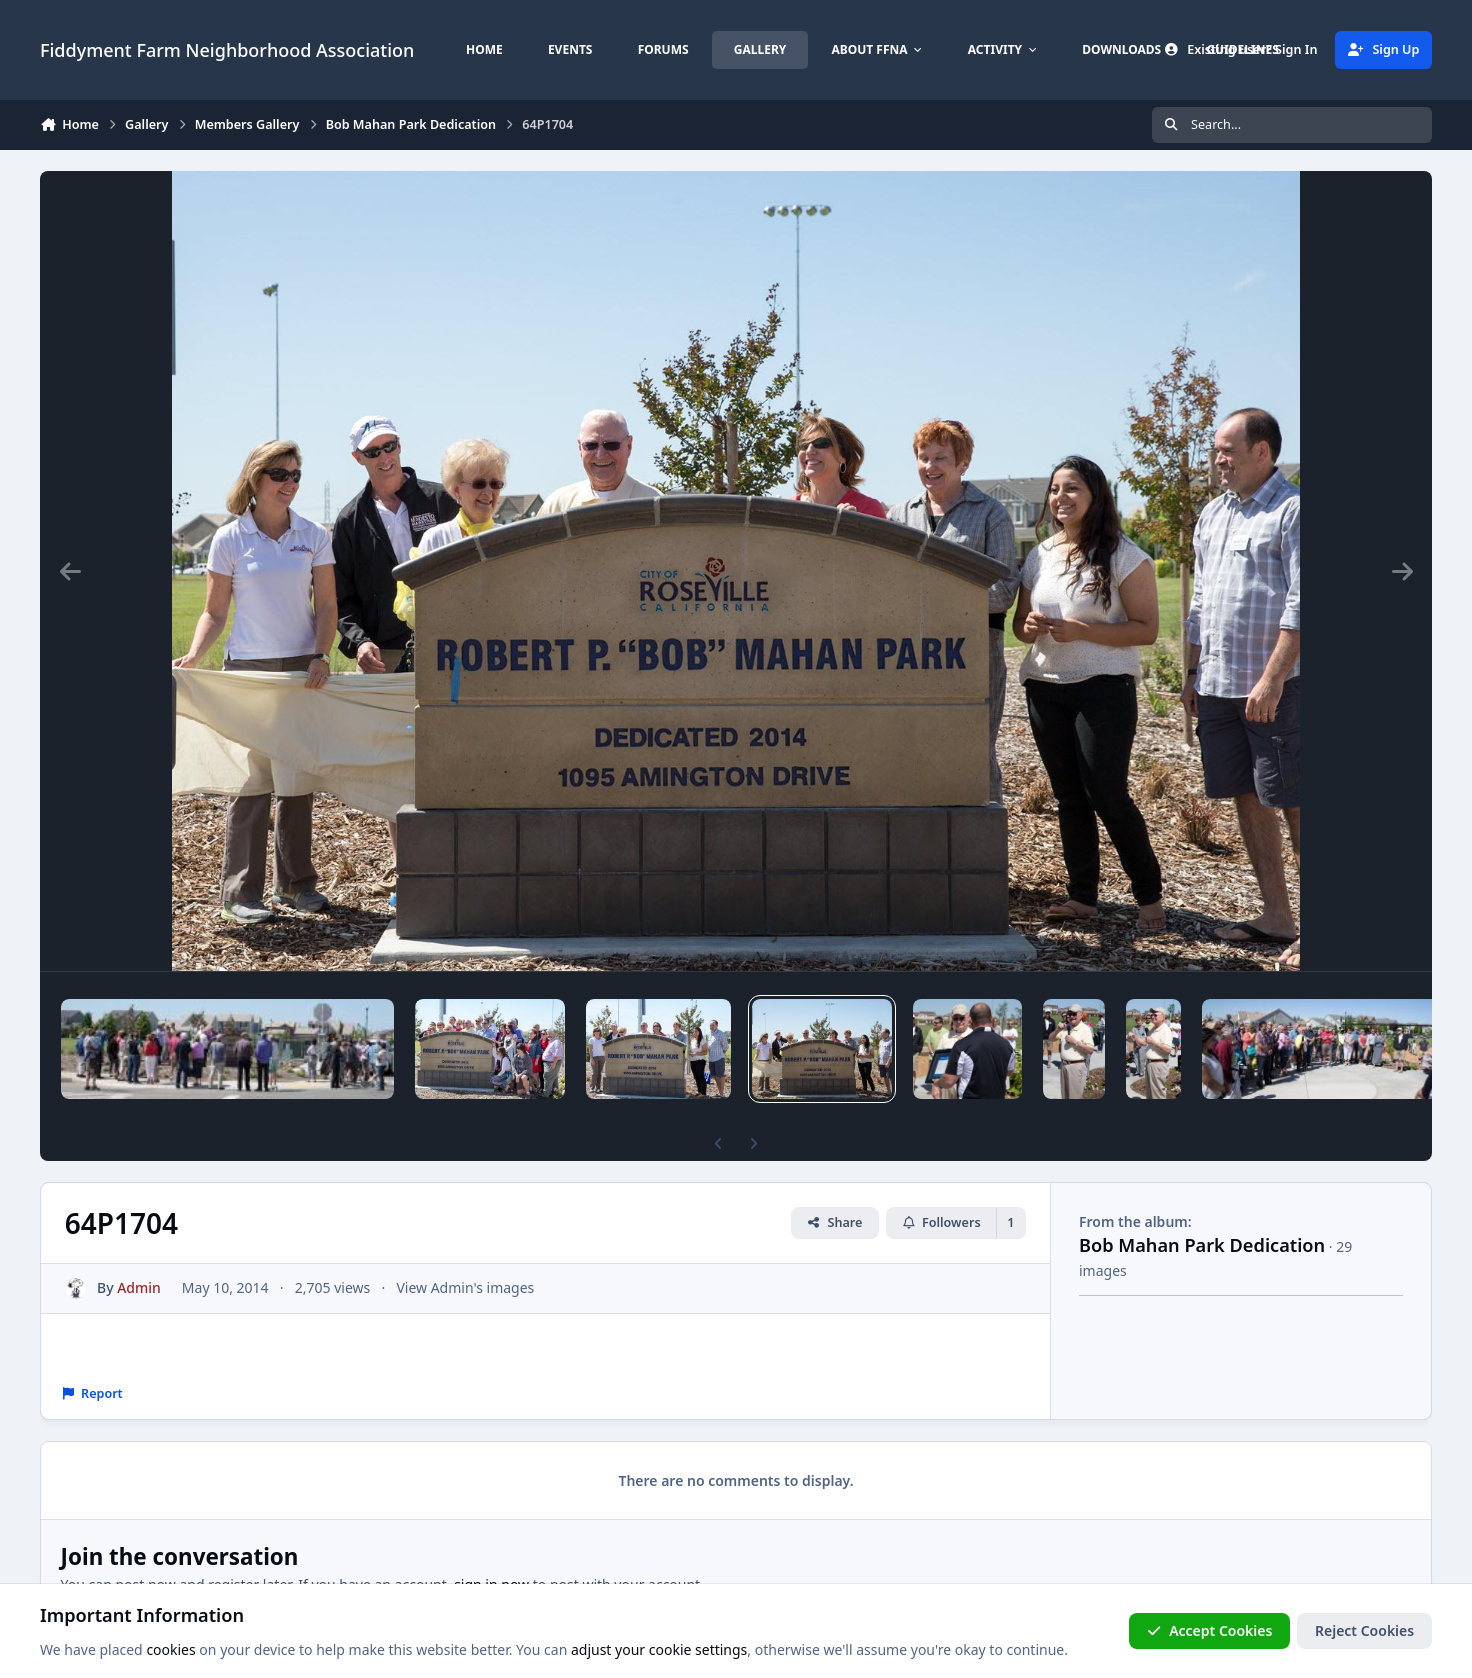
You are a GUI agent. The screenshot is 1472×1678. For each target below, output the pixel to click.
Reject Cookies (1364, 1630)
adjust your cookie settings (659, 1649)
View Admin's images (465, 1287)
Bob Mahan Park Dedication (1202, 1245)
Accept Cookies (1210, 1630)
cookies (170, 1649)
